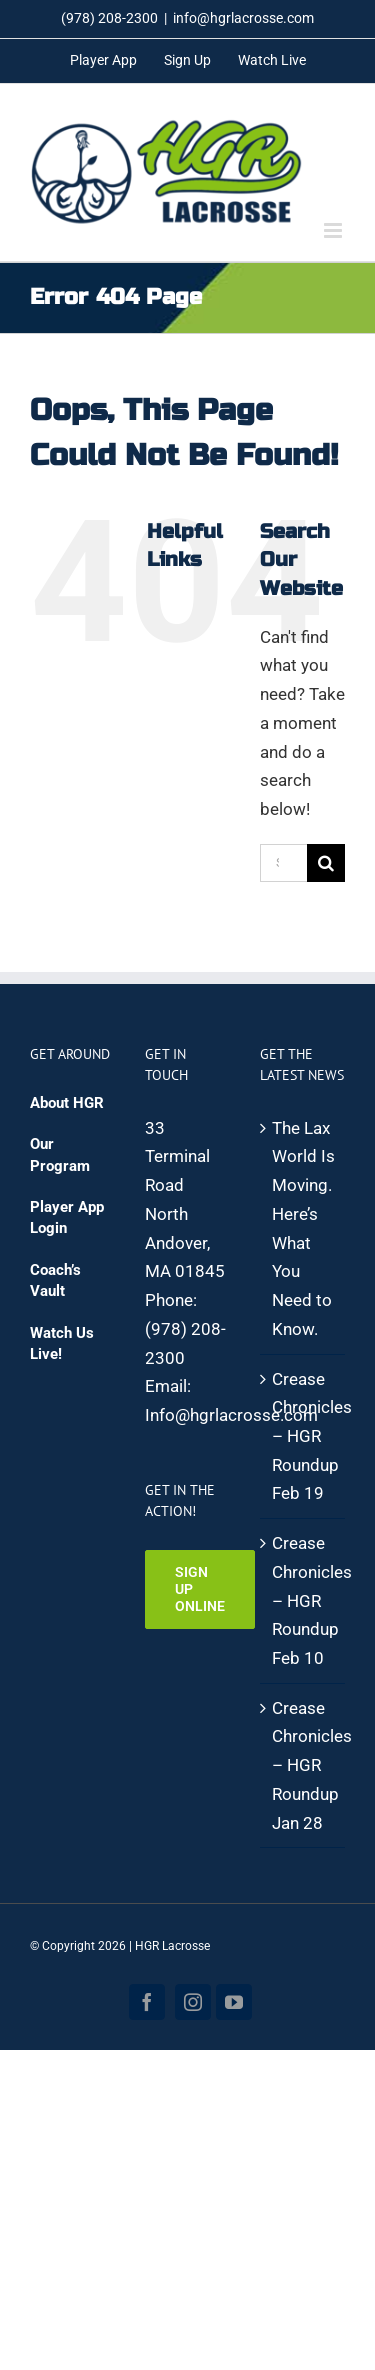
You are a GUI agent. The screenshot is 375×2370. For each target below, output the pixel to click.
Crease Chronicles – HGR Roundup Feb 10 (303, 1600)
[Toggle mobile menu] (334, 230)
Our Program (60, 1154)
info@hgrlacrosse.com (243, 18)
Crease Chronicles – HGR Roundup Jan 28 (303, 1765)
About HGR (67, 1103)
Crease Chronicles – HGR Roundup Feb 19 (303, 1436)
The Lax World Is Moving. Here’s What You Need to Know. (303, 1228)
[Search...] (283, 863)
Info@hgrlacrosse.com (231, 1415)
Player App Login (67, 1217)
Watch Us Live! (62, 1343)
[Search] (326, 863)
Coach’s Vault (55, 1280)
